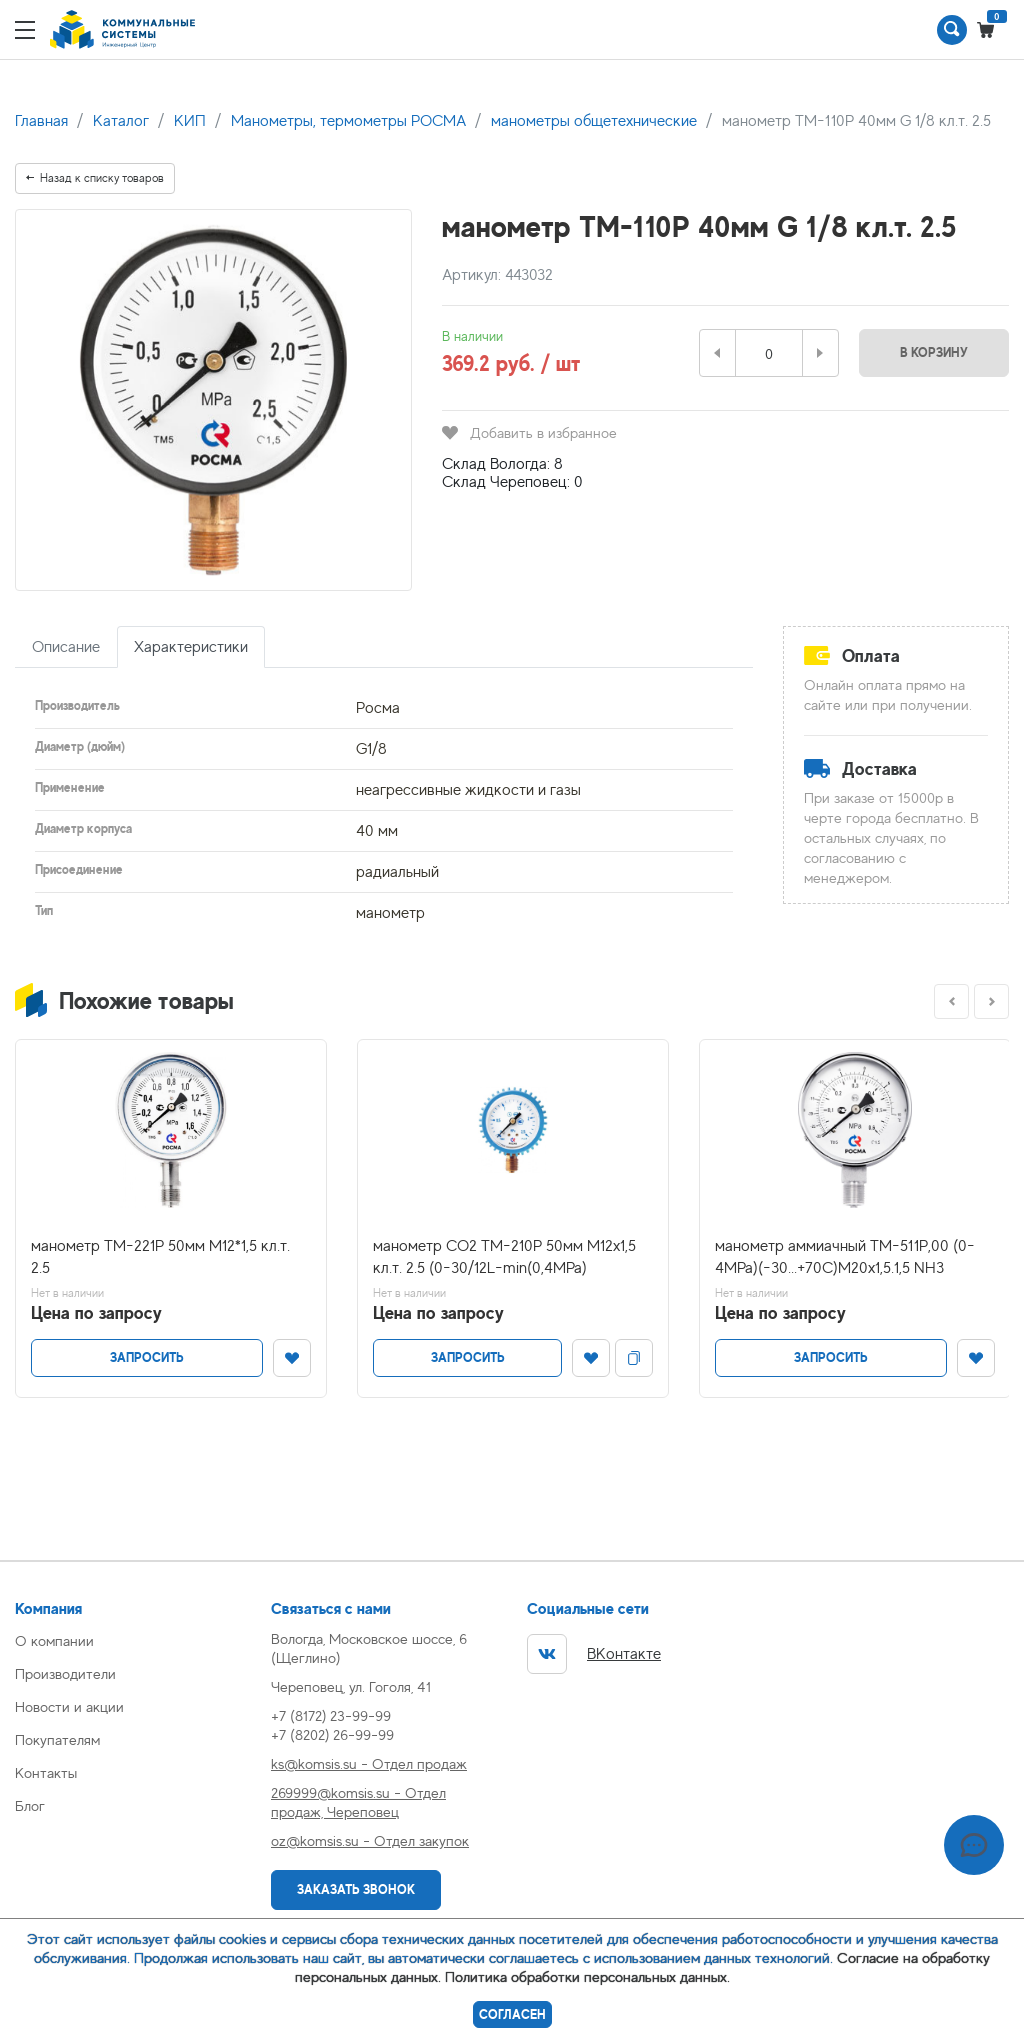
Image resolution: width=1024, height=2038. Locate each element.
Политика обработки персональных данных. (587, 1976)
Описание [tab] (66, 647)
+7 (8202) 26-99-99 (332, 1734)
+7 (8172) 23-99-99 (331, 1715)
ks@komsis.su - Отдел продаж (369, 1763)
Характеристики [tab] (191, 647)
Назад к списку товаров (95, 178)
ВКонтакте (594, 1654)
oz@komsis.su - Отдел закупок (370, 1840)
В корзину (934, 352)
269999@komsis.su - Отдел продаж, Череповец (358, 1802)
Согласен (512, 2014)
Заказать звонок (356, 1889)
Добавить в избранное (529, 432)
